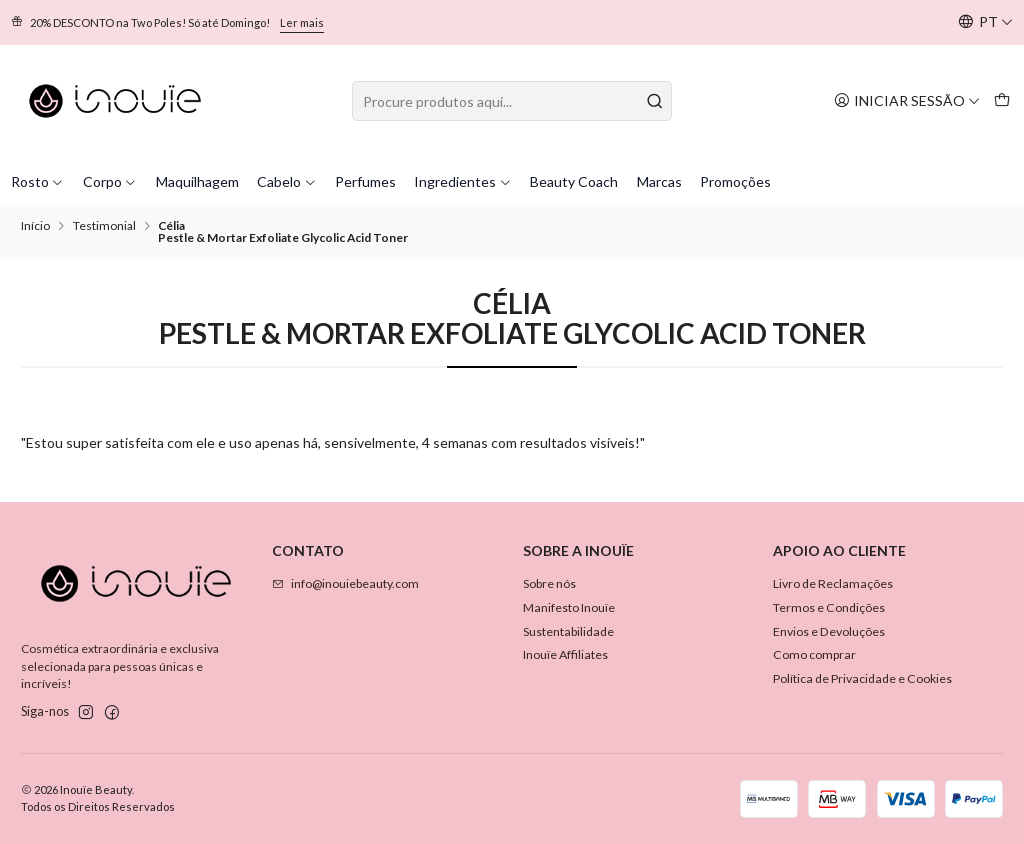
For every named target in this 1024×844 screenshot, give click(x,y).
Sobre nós (549, 583)
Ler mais (302, 22)
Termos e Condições (829, 607)
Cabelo (287, 181)
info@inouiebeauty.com (345, 583)
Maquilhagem (197, 181)
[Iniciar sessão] (907, 100)
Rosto (38, 181)
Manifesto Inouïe (569, 607)
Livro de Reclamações (833, 583)
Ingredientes (463, 181)
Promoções (735, 181)
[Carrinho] (1001, 100)
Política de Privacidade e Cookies (862, 678)
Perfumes (365, 181)
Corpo (110, 181)
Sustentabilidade (568, 631)
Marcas (659, 181)
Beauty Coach (574, 181)
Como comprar (814, 654)
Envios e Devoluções (829, 631)
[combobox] (512, 101)
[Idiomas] (985, 22)
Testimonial (104, 226)
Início (35, 226)
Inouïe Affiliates (565, 654)
